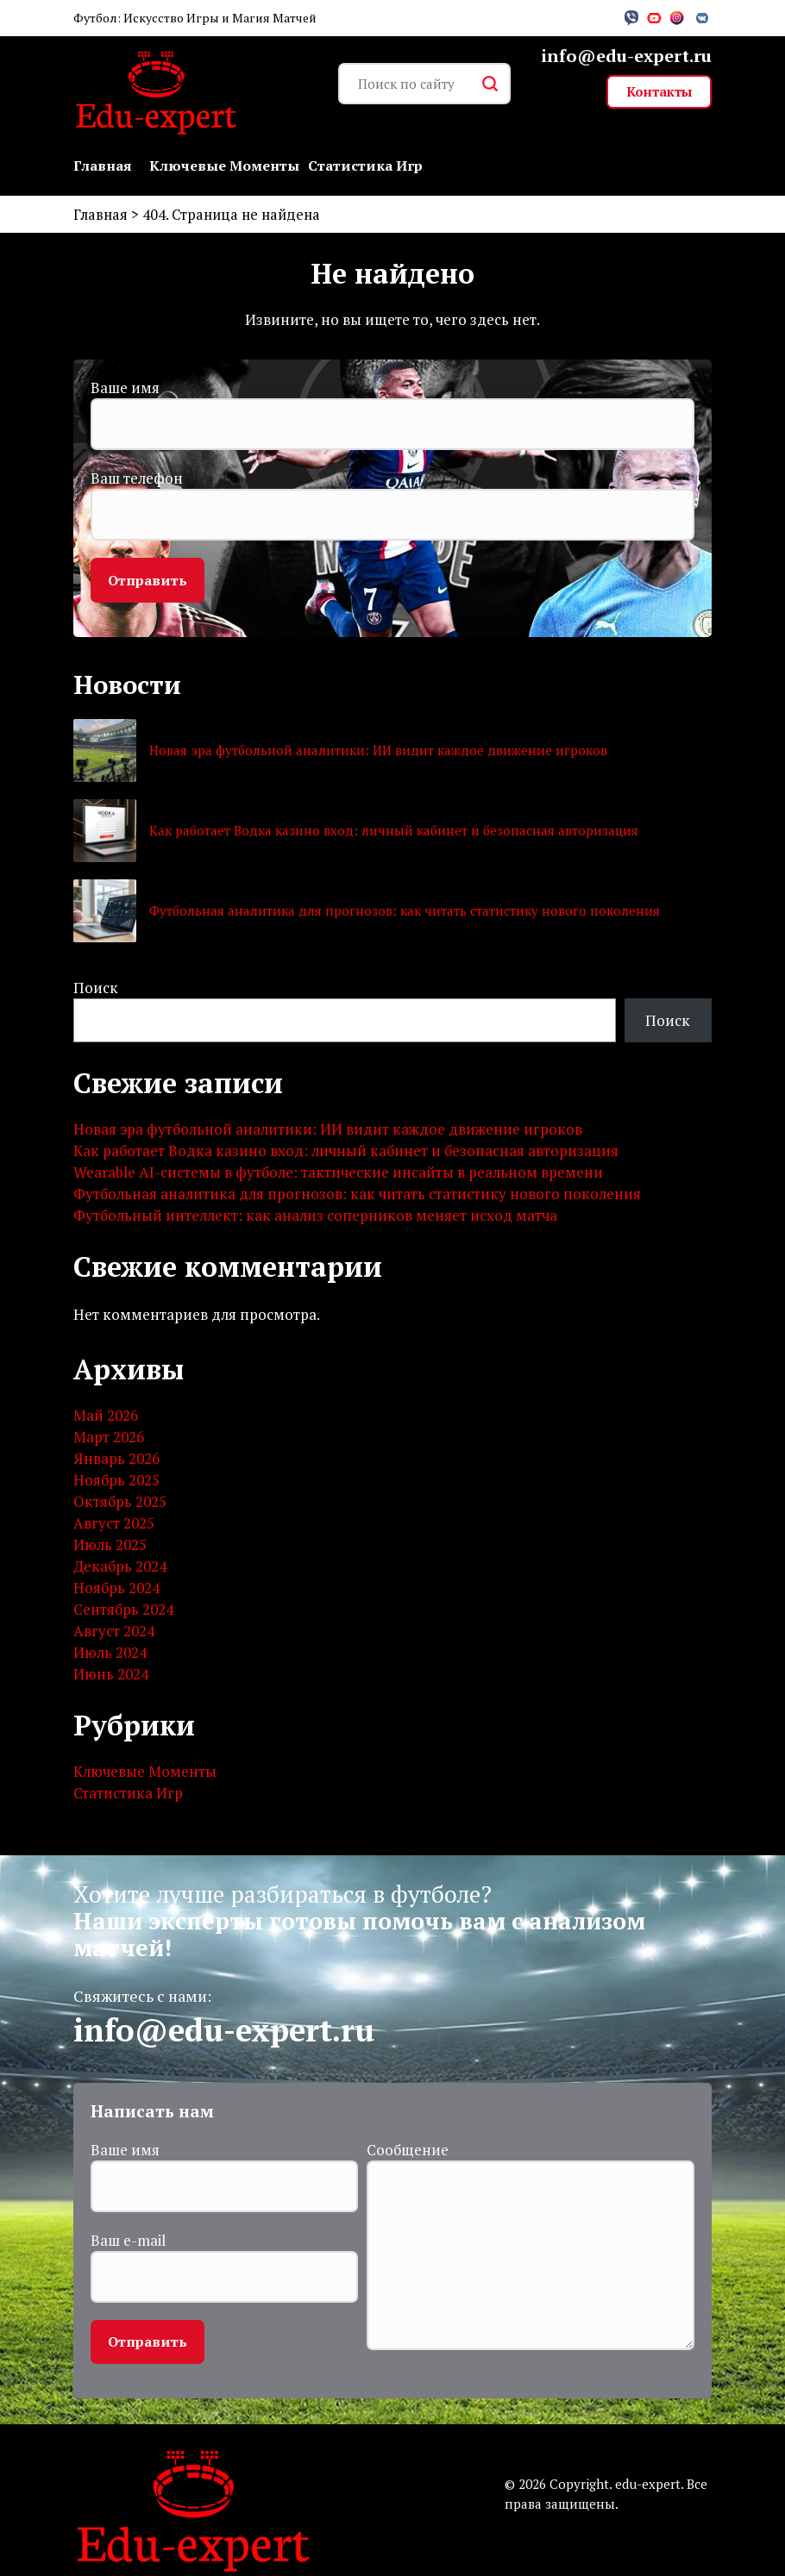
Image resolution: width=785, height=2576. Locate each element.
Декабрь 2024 (119, 1567)
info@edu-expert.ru (626, 55)
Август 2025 (113, 1524)
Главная (102, 165)
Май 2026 (105, 1416)
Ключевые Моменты (224, 165)
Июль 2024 (110, 1653)
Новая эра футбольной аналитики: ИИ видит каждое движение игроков (378, 751)
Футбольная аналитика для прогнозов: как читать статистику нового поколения (404, 912)
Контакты (659, 91)
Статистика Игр (365, 165)
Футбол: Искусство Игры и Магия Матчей (195, 17)
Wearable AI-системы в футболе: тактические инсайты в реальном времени (338, 1174)
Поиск (95, 988)
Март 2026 (108, 1437)
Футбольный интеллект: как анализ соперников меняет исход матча (315, 1217)
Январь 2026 (116, 1459)
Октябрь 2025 (119, 1502)
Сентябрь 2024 (123, 1610)
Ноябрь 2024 (116, 1588)
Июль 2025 (110, 1545)
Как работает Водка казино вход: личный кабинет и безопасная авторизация (393, 832)
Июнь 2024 (110, 1675)
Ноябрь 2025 (116, 1481)
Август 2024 (113, 1631)
